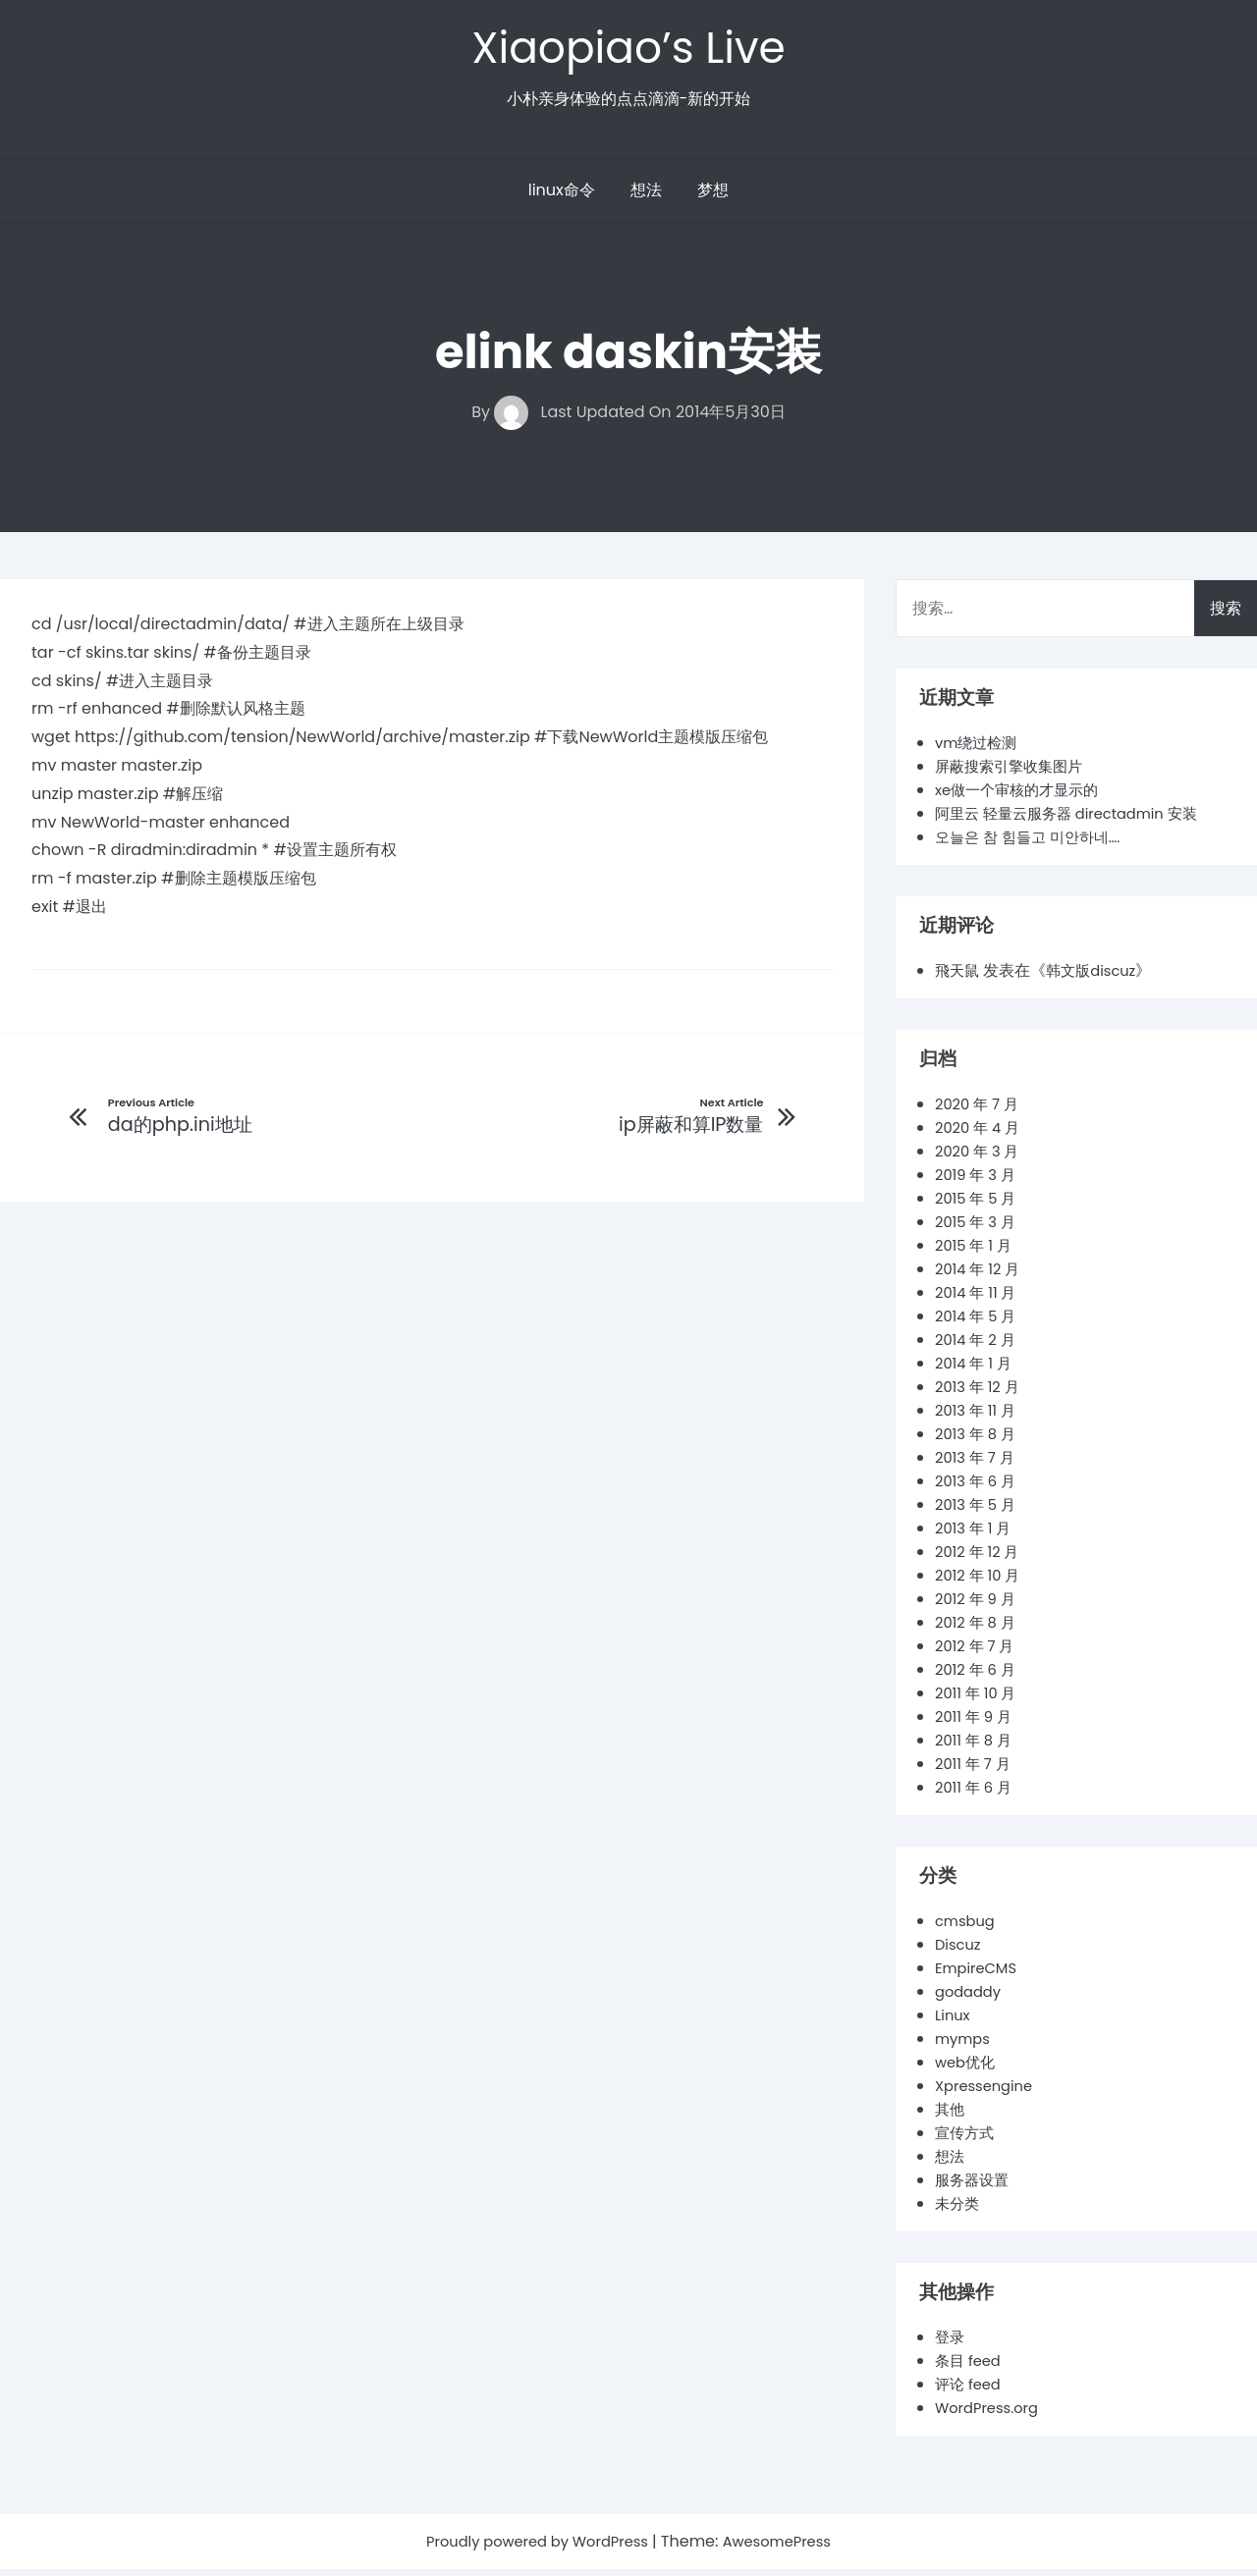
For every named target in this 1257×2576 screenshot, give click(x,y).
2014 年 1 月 (976, 1370)
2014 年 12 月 (981, 1275)
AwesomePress (787, 2548)
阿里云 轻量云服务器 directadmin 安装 (1076, 820)
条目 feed (970, 2367)
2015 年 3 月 (978, 1228)
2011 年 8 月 (976, 1747)
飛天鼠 (958, 977)
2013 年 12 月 (980, 1393)
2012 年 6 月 (978, 1676)
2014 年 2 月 (978, 1346)
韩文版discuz (1097, 977)
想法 (646, 197)
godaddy (971, 1998)
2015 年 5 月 (978, 1205)
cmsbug (967, 1927)
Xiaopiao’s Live (628, 50)
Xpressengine (988, 2092)
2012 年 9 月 (978, 1605)
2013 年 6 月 (978, 1487)
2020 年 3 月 (980, 1158)
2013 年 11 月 (978, 1417)
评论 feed (970, 2391)
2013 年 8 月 (978, 1440)
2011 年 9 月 (976, 1723)
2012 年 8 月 (978, 1629)
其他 (950, 2116)
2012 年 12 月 (980, 1558)
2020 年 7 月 (980, 1111)
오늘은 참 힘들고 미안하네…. (1033, 843)
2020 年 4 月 (980, 1134)
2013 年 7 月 (977, 1464)
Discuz (960, 1951)
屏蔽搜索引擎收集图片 (1013, 773)
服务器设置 (974, 2186)
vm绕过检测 (978, 749)
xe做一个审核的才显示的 (1022, 796)
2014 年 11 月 (979, 1299)
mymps (965, 2045)
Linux (954, 2022)
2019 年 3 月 (978, 1181)
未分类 (958, 2210)
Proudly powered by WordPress (534, 2548)
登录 (950, 2344)
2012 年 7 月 (977, 1652)
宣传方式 (966, 2139)
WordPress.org (991, 2414)
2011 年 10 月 (978, 1700)
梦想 (713, 197)
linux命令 (561, 197)
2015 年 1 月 (976, 1252)
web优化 (967, 2069)
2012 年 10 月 (981, 1582)
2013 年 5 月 (978, 1511)
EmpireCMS (979, 1974)
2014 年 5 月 (978, 1323)
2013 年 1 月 (976, 1535)
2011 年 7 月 (975, 1770)
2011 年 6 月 (976, 1794)
